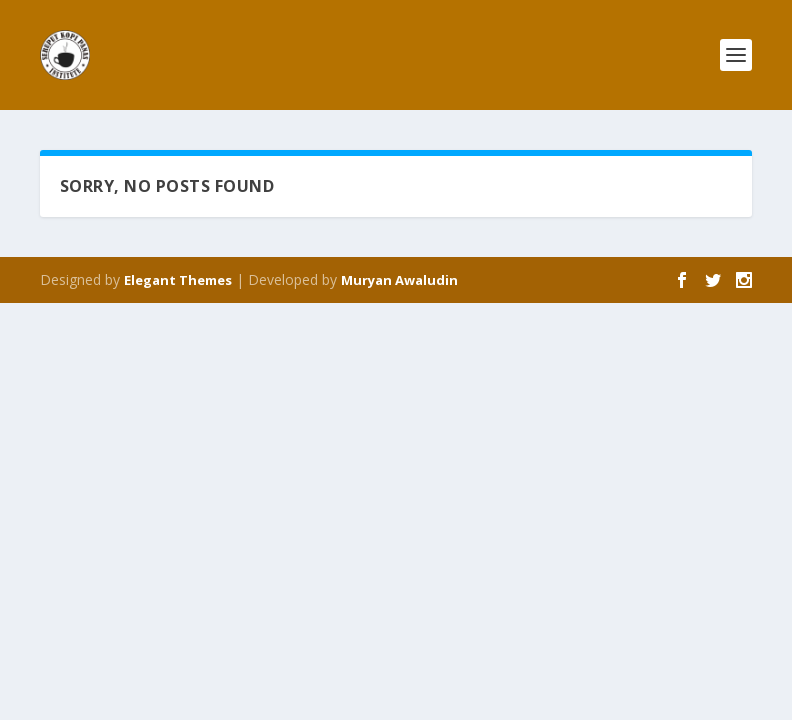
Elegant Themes (178, 280)
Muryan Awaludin (399, 280)
